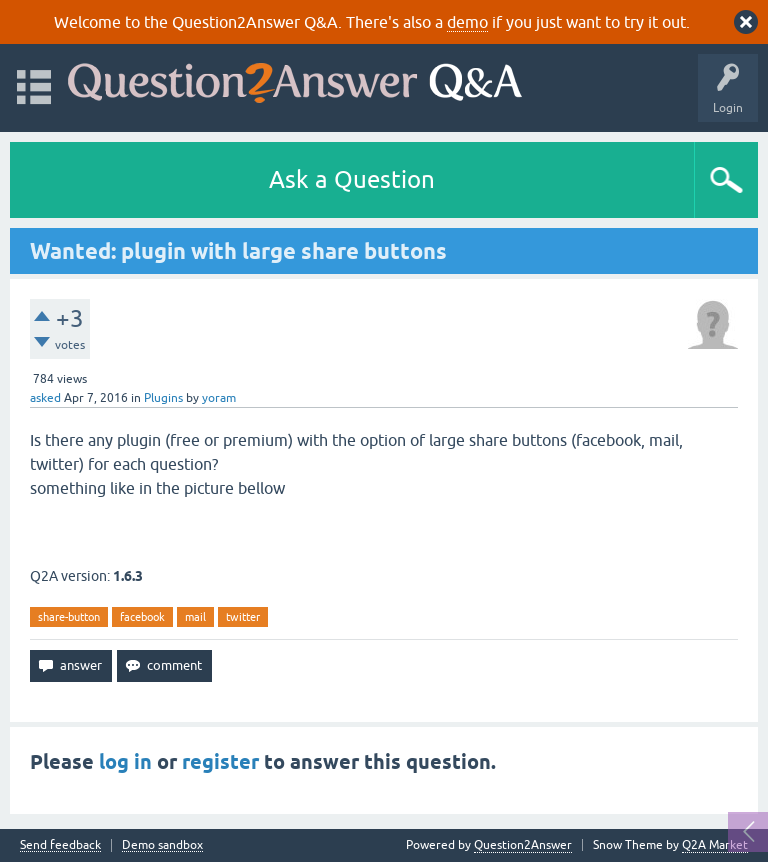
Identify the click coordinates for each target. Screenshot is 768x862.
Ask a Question (352, 179)
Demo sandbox (162, 845)
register (220, 762)
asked (45, 398)
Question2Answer (523, 845)
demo (467, 22)
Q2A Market (715, 845)
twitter (243, 617)
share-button (69, 617)
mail (195, 617)
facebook (142, 617)
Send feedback (60, 845)
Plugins (163, 398)
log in (125, 762)
